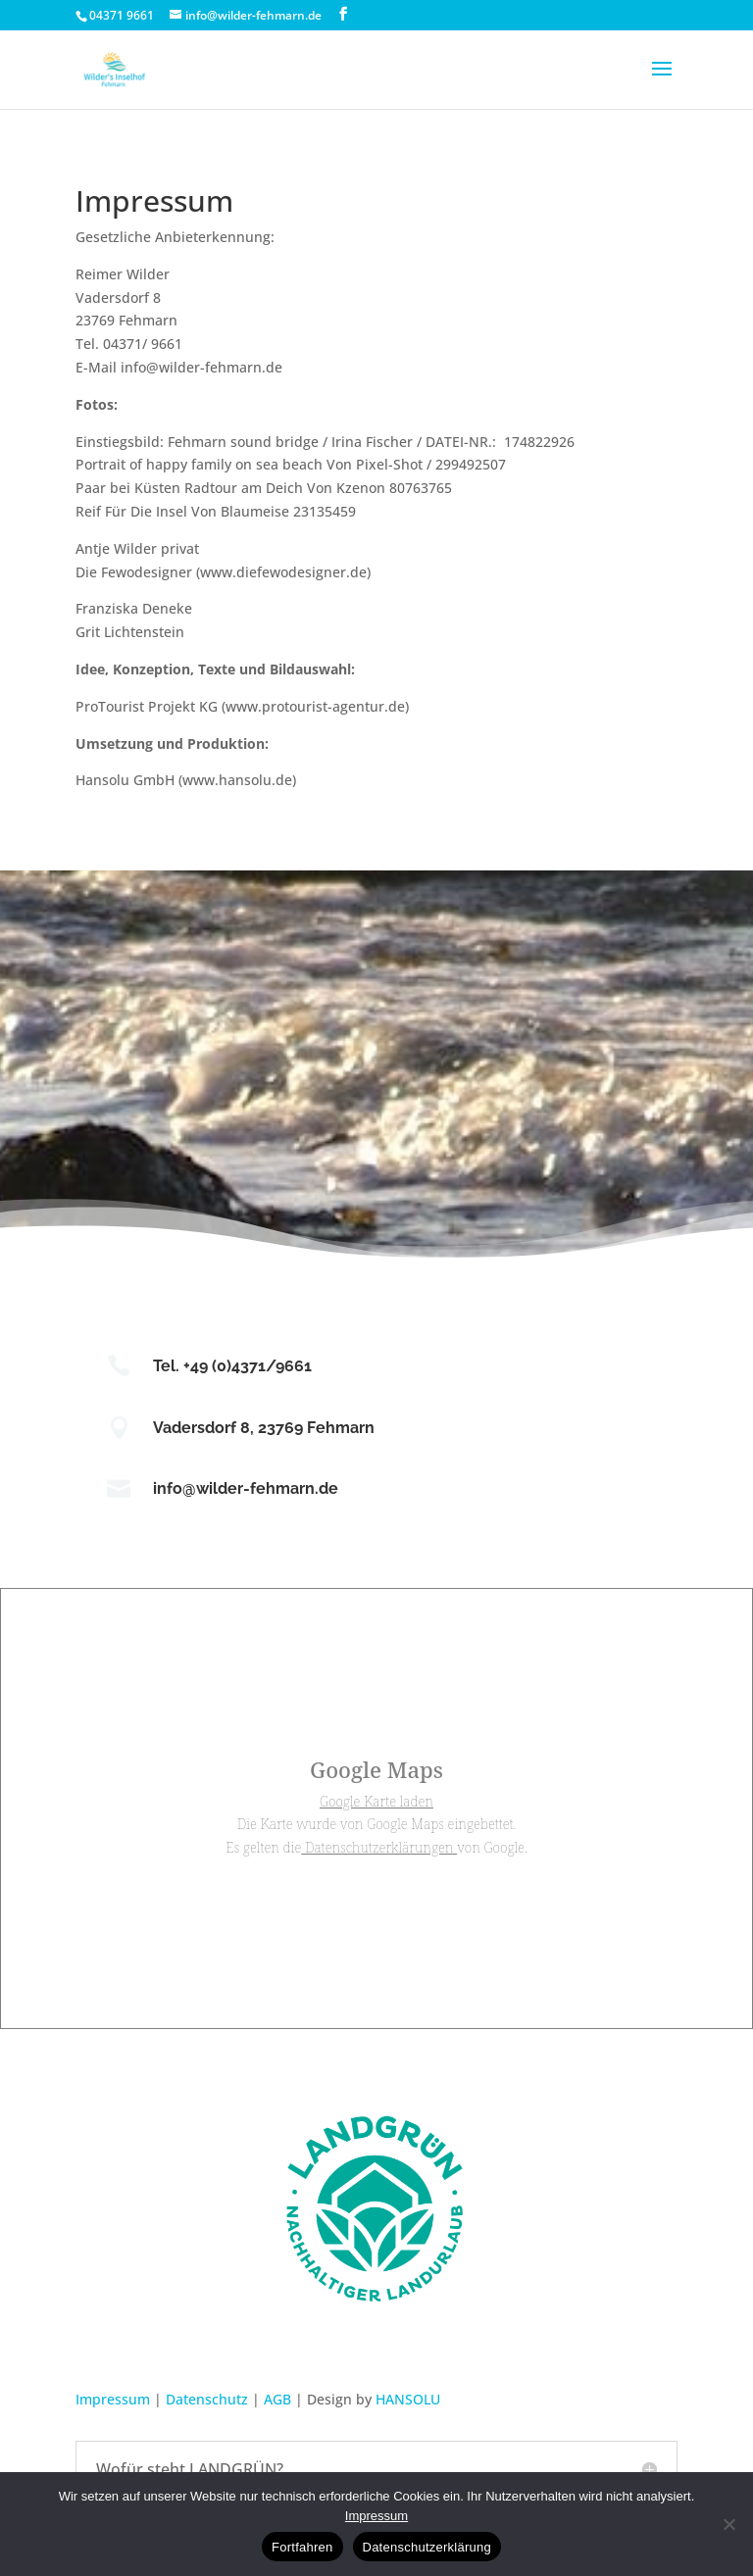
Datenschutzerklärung (427, 2547)
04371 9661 (121, 15)
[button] (662, 81)
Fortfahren (302, 2547)
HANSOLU (408, 2399)
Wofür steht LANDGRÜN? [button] (189, 2469)
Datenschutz (207, 2399)
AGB (277, 2399)
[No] (728, 2524)
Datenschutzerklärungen (379, 1847)
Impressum (112, 2399)
